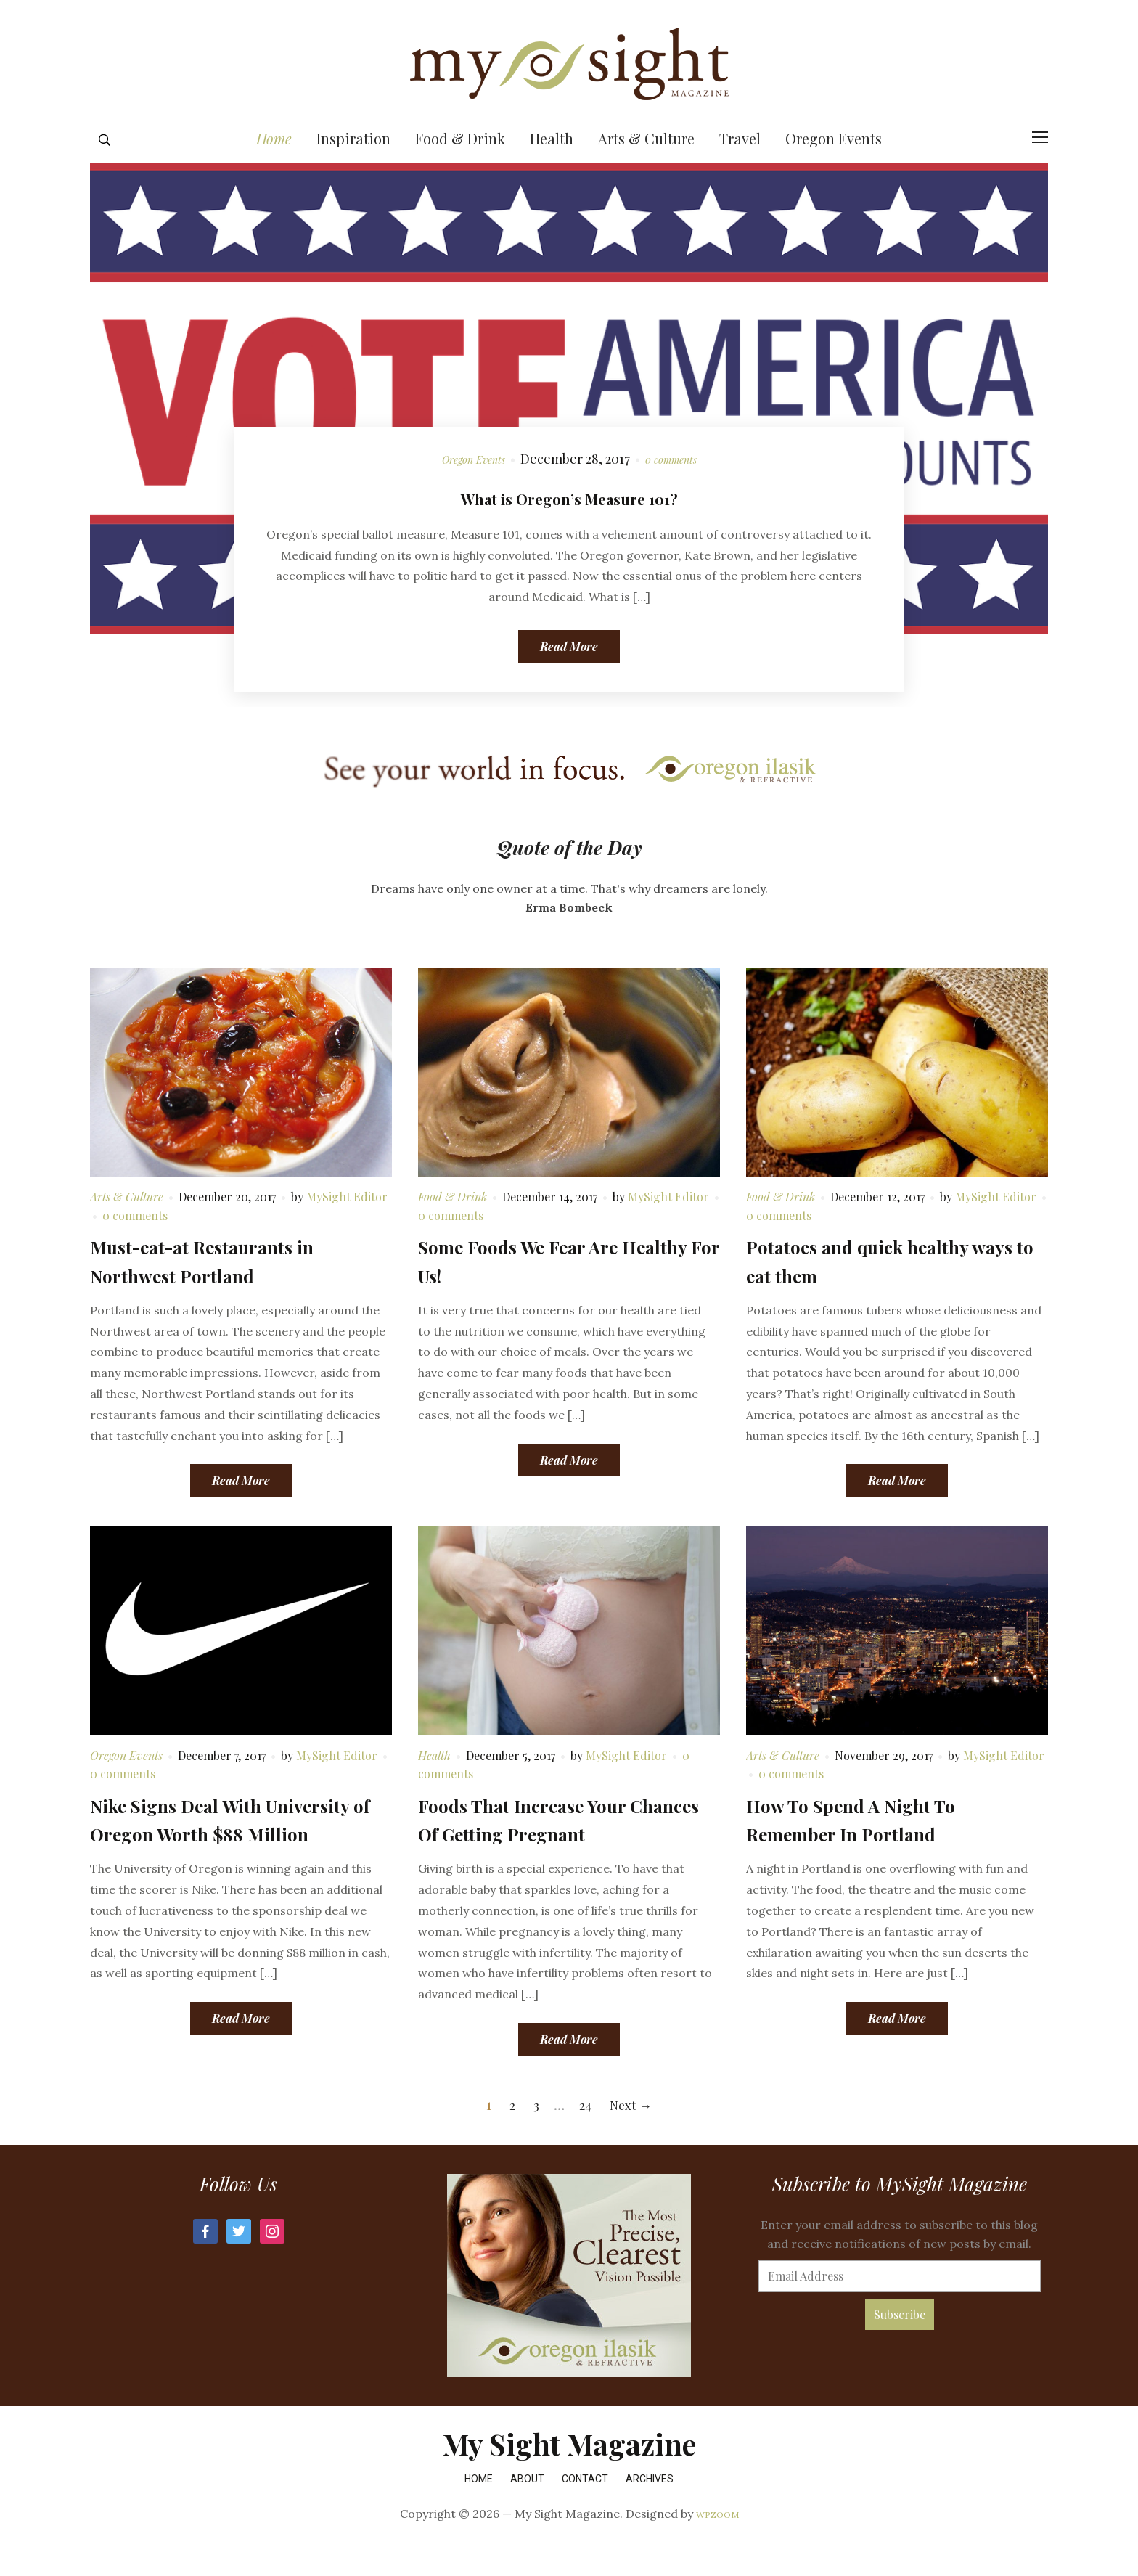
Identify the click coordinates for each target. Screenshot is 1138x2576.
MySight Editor (347, 1227)
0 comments (680, 489)
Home (274, 169)
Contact (585, 2509)
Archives (650, 2509)
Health (551, 169)
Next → (633, 2134)
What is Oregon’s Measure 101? (569, 525)
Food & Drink (460, 169)
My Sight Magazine (569, 2474)
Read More (569, 677)
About (527, 2509)
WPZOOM (717, 2545)
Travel (740, 169)
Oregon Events (833, 169)
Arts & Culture (646, 169)
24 (584, 2134)
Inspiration (353, 169)
